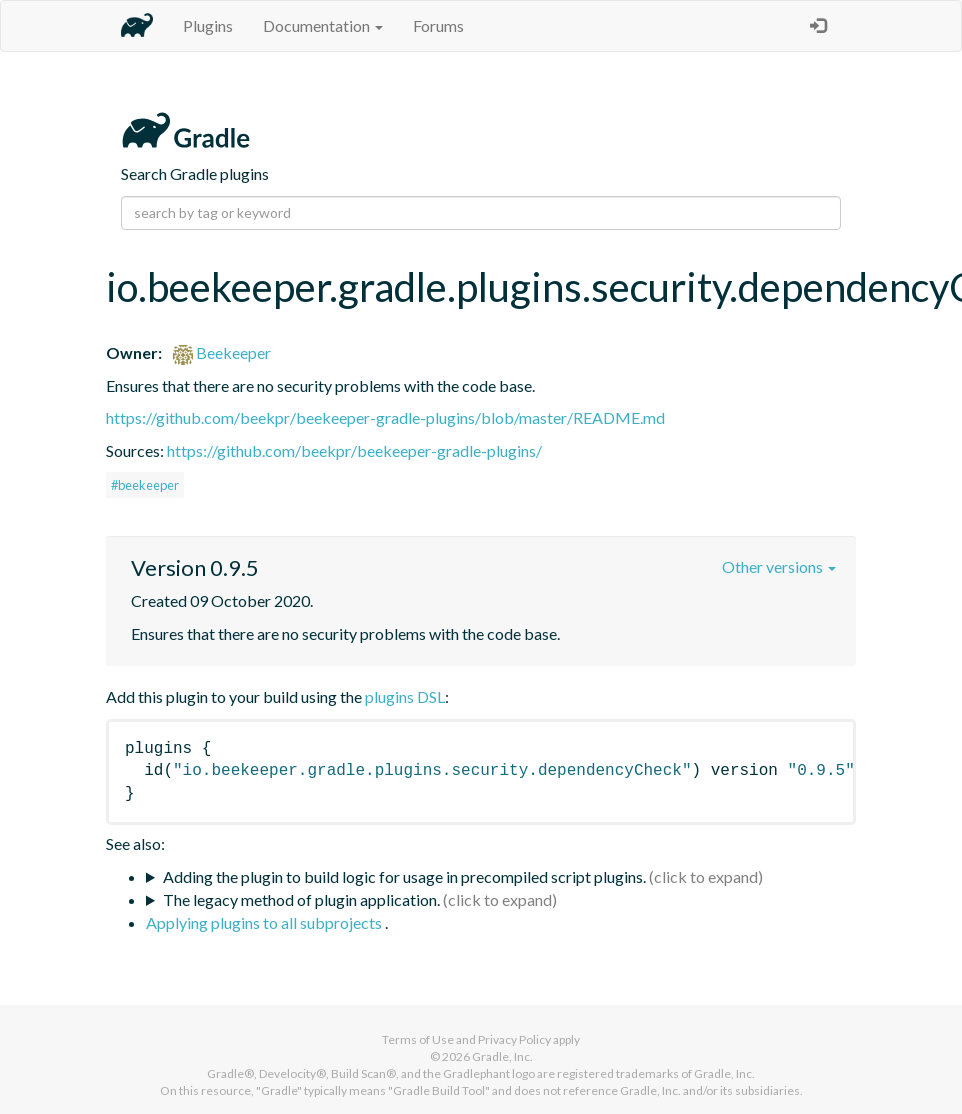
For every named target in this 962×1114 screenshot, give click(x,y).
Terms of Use (418, 1039)
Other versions (779, 566)
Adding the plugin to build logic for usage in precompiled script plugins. (404, 876)
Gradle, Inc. (502, 1056)
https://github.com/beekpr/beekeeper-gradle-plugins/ (354, 450)
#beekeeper (145, 485)
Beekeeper (222, 352)
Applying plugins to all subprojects (265, 922)
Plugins (208, 25)
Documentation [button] (323, 25)
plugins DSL (405, 696)
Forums (438, 25)
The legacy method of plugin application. (301, 899)
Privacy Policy (514, 1039)
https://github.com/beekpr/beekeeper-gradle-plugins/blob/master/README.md (385, 417)
